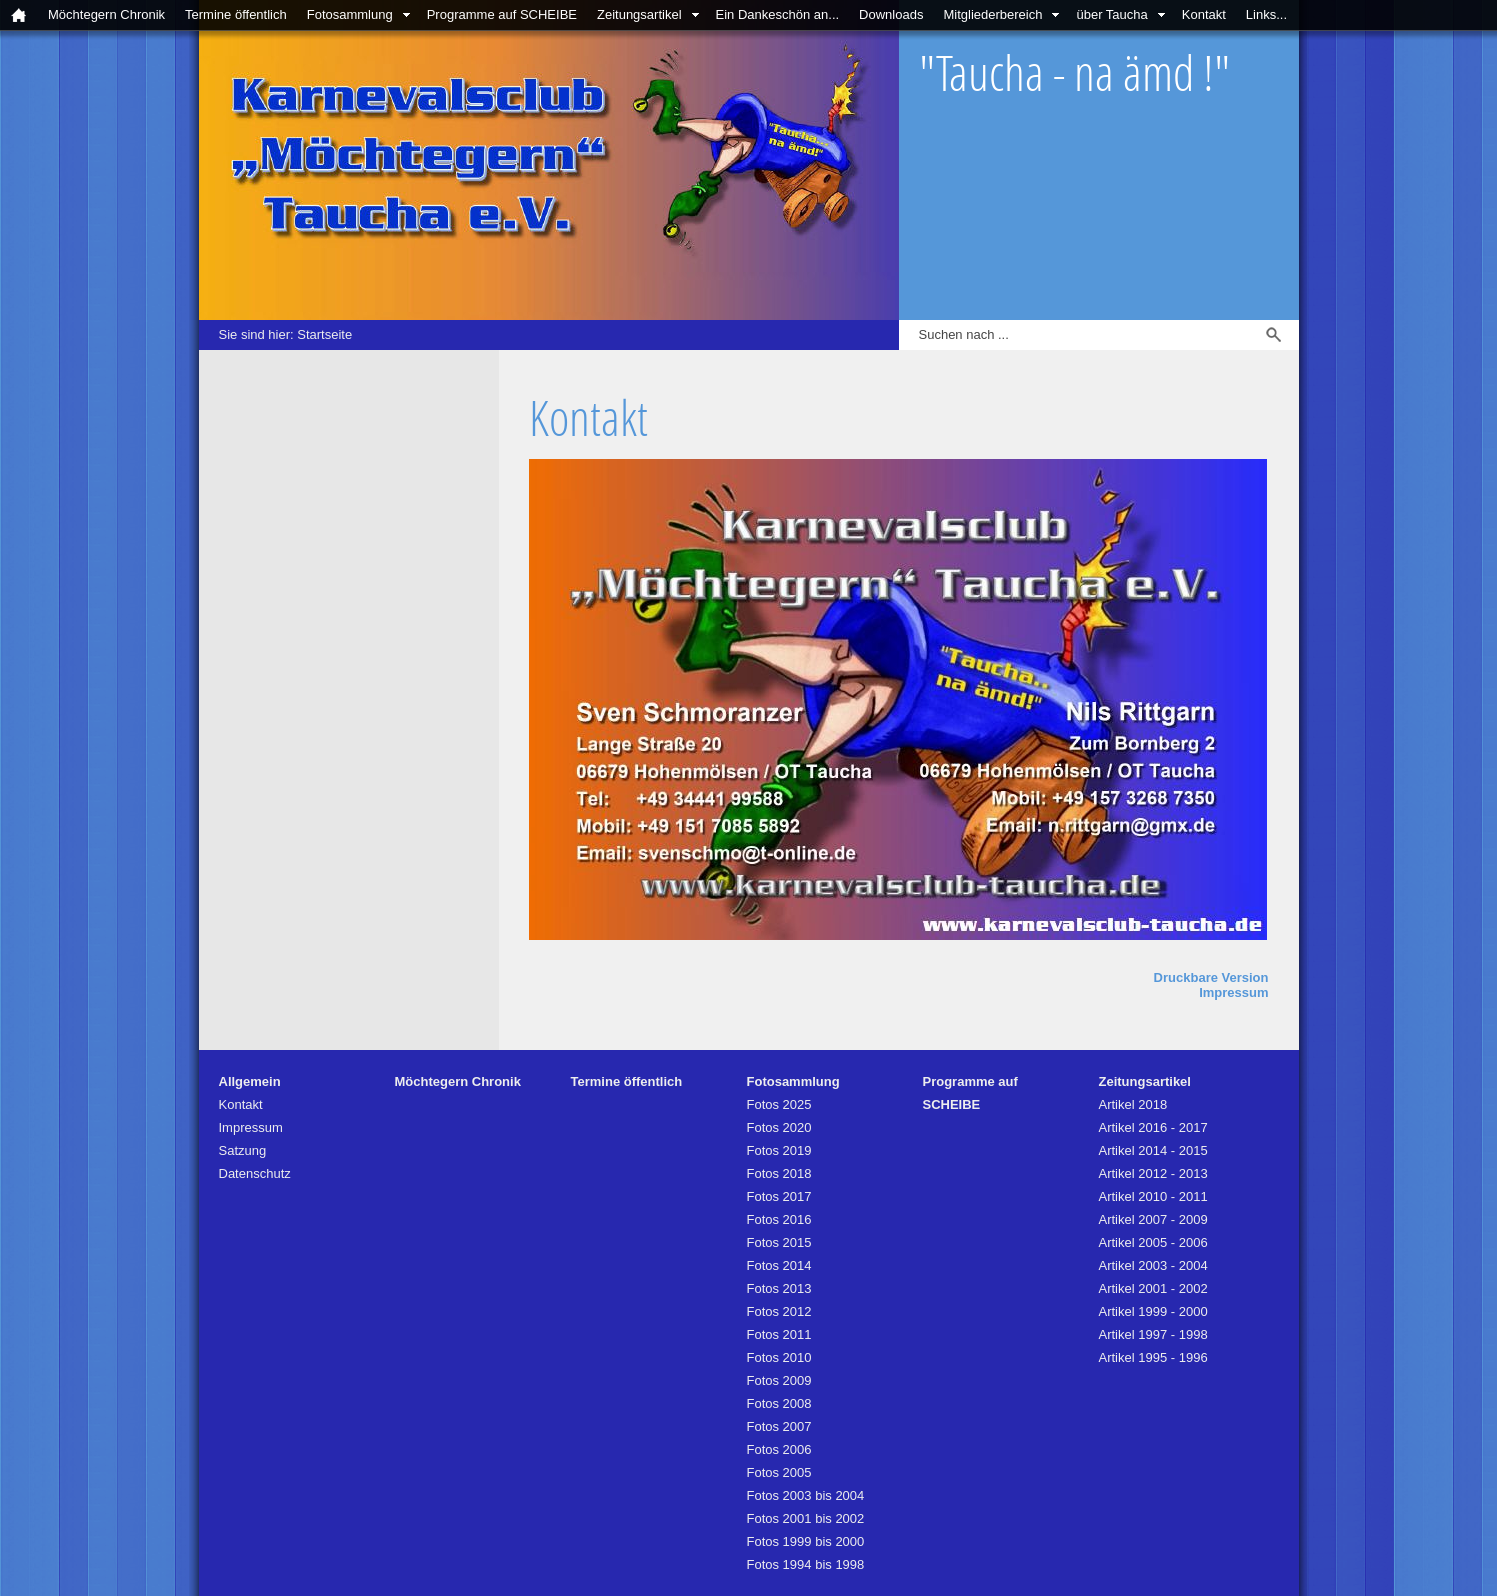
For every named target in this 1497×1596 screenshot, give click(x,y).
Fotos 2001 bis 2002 (806, 1518)
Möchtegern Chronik (106, 14)
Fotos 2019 (779, 1150)
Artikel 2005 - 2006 (1153, 1242)
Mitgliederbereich (992, 14)
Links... (1266, 14)
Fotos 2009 (779, 1380)
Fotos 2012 (779, 1311)
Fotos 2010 (779, 1357)
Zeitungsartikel (639, 14)
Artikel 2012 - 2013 (1153, 1173)
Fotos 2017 (779, 1196)
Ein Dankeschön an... (778, 14)
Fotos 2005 (779, 1472)
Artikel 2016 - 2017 (1153, 1127)
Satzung (243, 1150)
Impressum (1233, 992)
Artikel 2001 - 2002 (1153, 1288)
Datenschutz (255, 1173)
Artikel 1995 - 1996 (1153, 1357)
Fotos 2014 (779, 1265)
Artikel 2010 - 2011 (1153, 1196)
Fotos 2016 (779, 1219)
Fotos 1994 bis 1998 (806, 1564)
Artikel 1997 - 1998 (1153, 1334)
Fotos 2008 (779, 1403)
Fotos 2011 (779, 1334)
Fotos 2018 (779, 1173)
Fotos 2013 (779, 1288)
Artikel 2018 (1133, 1104)
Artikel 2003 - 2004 (1153, 1265)
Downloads (891, 14)
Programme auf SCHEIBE (502, 14)
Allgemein (250, 1081)
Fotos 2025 (779, 1104)
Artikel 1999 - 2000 (1153, 1311)
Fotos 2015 (779, 1242)
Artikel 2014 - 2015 (1153, 1150)
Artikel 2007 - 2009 (1153, 1219)
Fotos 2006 (779, 1449)
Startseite (324, 334)
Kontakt (1204, 14)
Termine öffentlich (236, 14)
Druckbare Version (1211, 977)
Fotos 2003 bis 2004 (806, 1495)
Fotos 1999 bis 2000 (806, 1541)
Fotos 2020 (779, 1127)
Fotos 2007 (779, 1426)
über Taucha (1111, 14)
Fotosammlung (350, 14)
